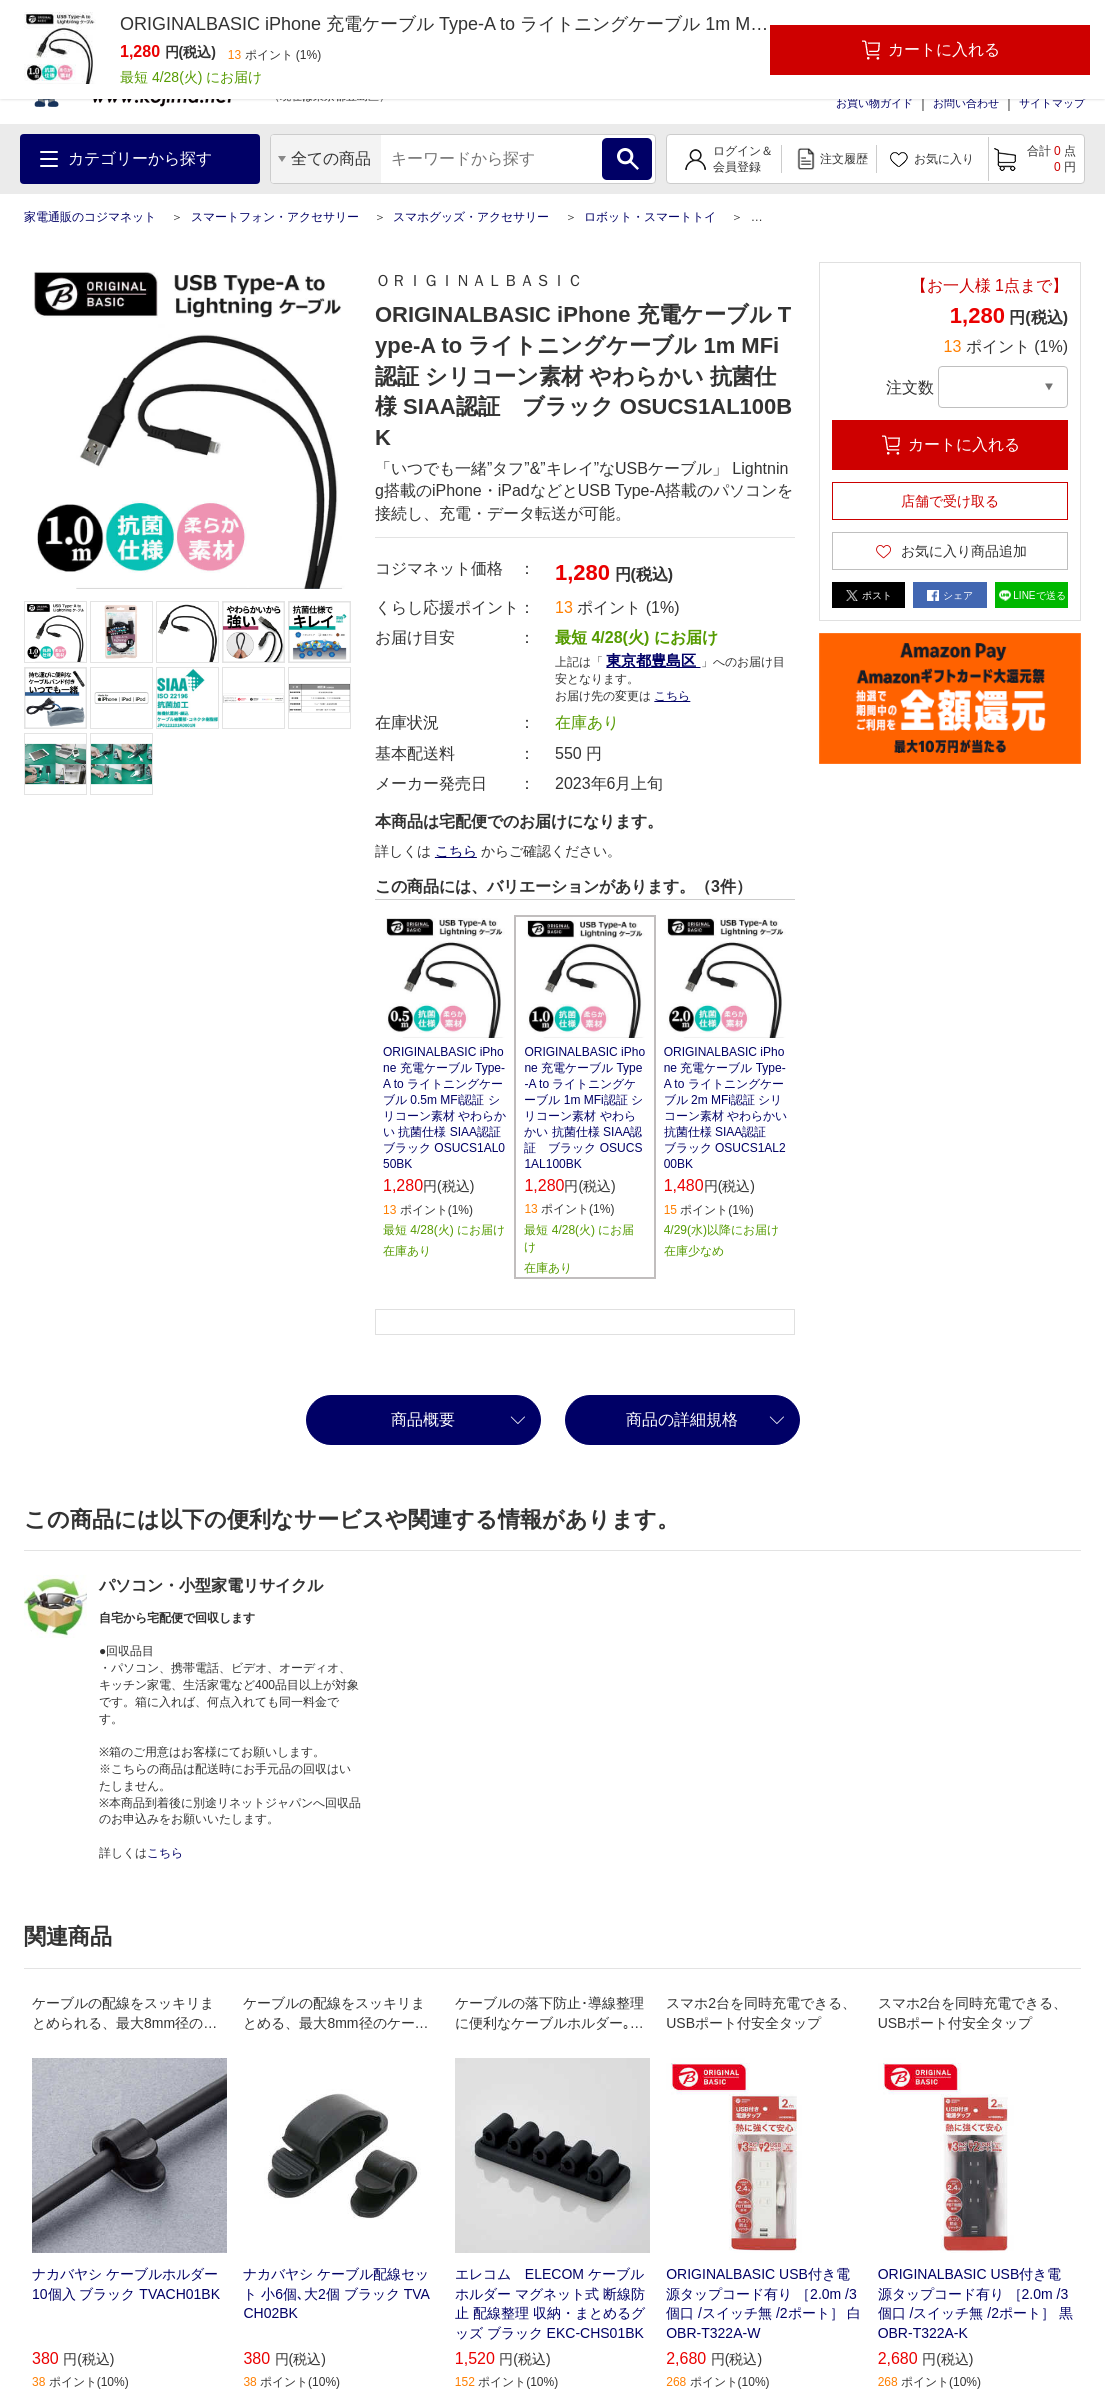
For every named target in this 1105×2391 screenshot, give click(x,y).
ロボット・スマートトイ (650, 217)
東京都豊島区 (653, 660)
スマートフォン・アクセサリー (275, 217)
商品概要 (423, 1419)
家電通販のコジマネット (90, 217)
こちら (672, 696)
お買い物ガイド (874, 103)
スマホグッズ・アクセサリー (471, 217)
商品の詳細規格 (682, 1419)
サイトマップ (1052, 103)
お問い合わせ (966, 103)
